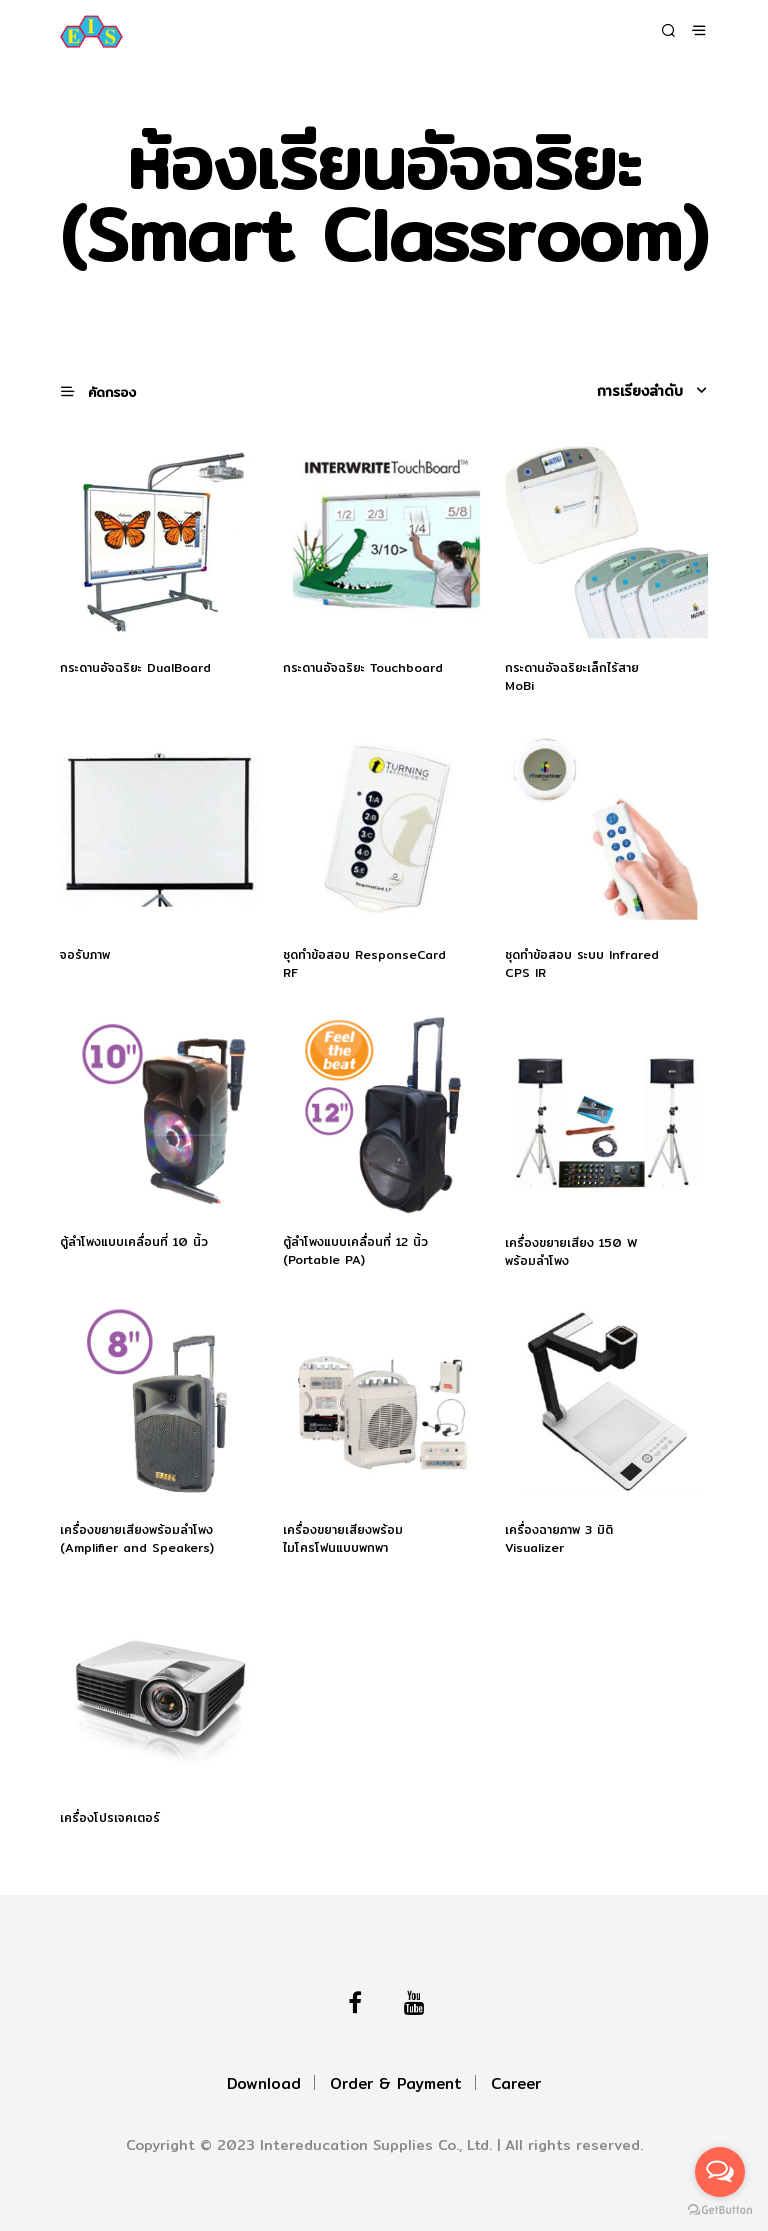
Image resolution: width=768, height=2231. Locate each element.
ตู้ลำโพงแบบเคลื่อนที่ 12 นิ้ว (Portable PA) (355, 1251)
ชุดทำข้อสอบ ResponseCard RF (364, 964)
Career (516, 2083)
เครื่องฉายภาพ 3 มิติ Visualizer (559, 1539)
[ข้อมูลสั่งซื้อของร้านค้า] (622, 391)
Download (264, 2083)
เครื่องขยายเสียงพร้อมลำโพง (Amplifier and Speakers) (137, 1539)
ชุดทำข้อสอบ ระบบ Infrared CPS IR (582, 964)
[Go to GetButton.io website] (720, 2210)
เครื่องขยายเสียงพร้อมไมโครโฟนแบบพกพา (343, 1539)
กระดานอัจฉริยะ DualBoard (135, 668)
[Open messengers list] (720, 2172)
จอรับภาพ (85, 955)
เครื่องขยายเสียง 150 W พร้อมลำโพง (571, 1252)
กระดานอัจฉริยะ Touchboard (363, 668)
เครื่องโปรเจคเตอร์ (110, 1818)
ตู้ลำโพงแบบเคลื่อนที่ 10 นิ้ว (134, 1242)
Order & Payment (396, 2083)
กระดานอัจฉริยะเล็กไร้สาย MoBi (572, 677)
